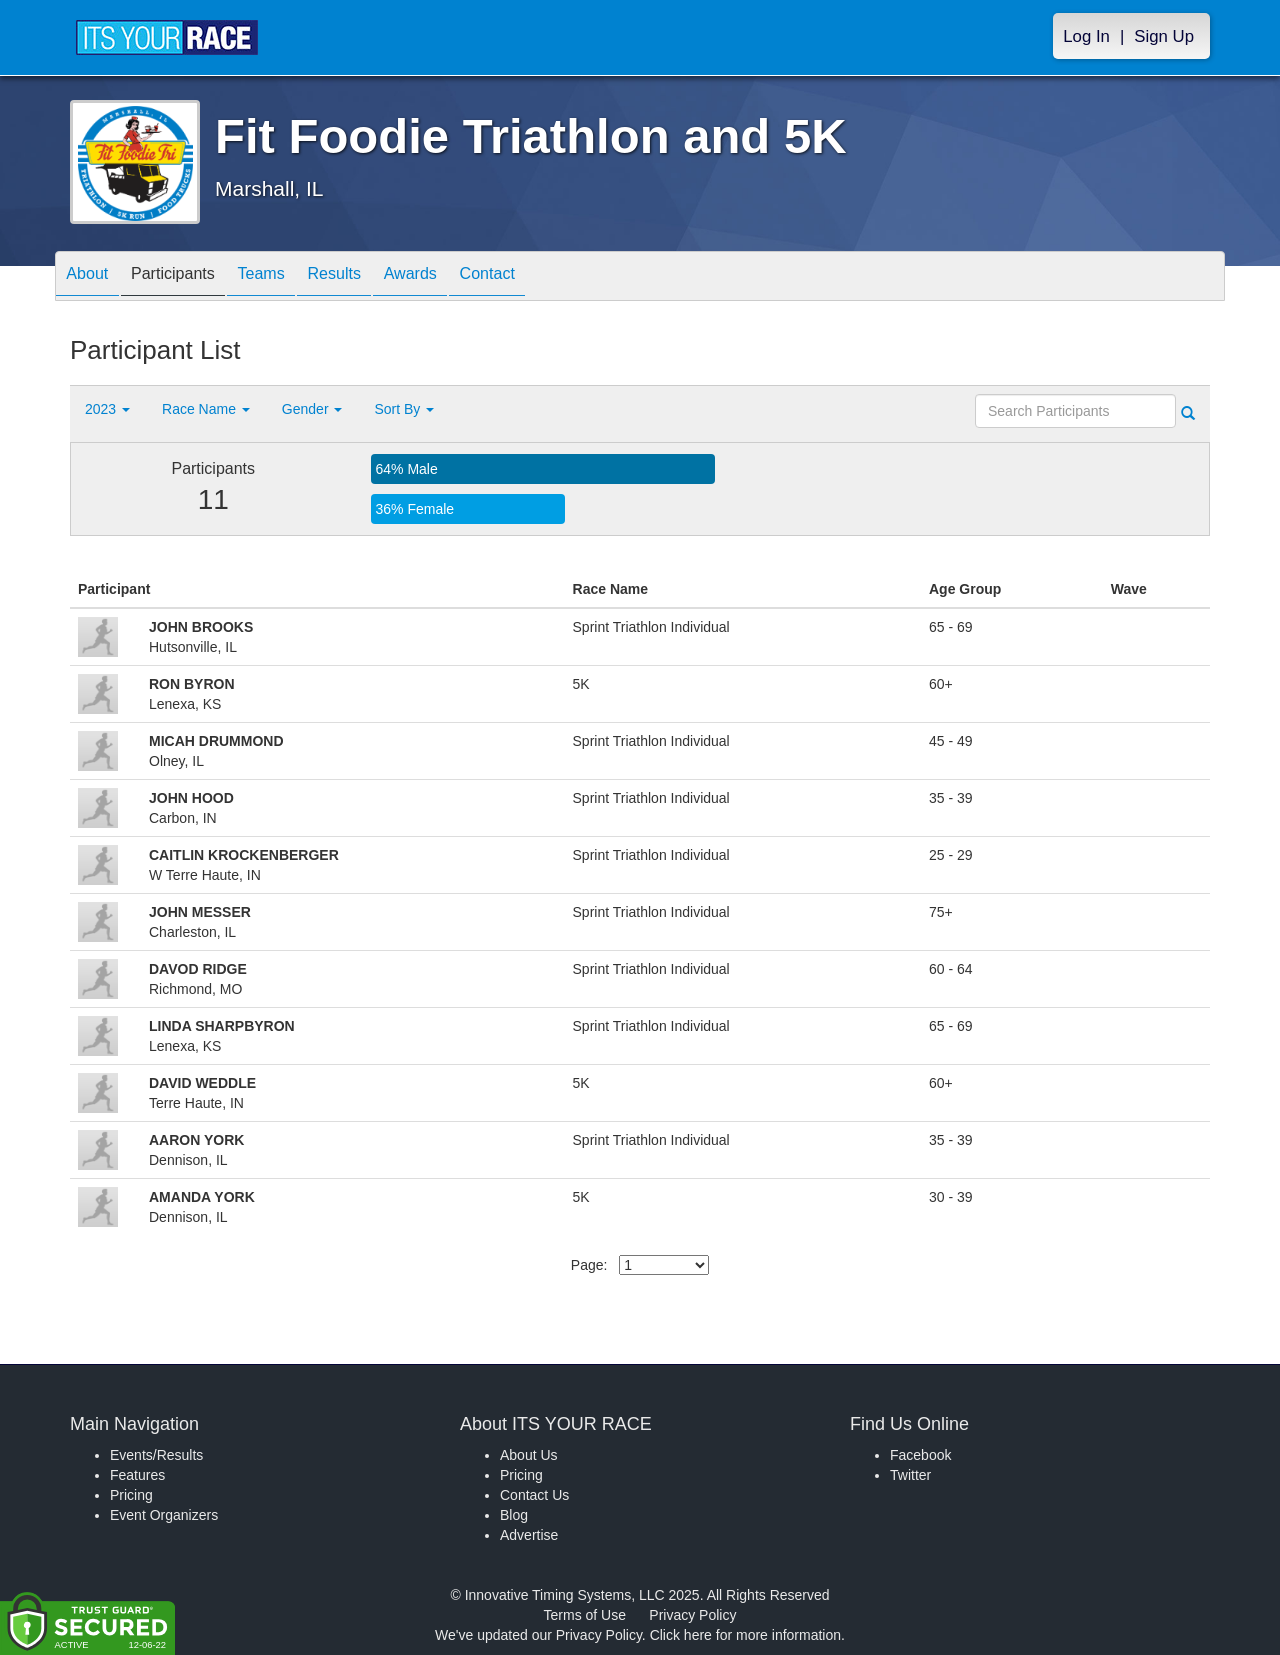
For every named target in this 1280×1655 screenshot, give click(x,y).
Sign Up (1164, 36)
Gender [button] (312, 409)
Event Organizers (164, 1515)
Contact (553, 277)
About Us (529, 1455)
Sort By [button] (404, 409)
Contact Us (534, 1495)
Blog (514, 1515)
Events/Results (156, 1455)
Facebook (920, 1455)
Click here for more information (745, 1635)
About (93, 277)
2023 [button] (107, 409)
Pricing (131, 1495)
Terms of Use (585, 1615)
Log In (1086, 36)
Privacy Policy (692, 1615)
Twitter (910, 1475)
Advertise (529, 1535)
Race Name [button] (206, 409)
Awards (464, 277)
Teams (291, 277)
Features (137, 1475)
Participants (191, 277)
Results (376, 277)
